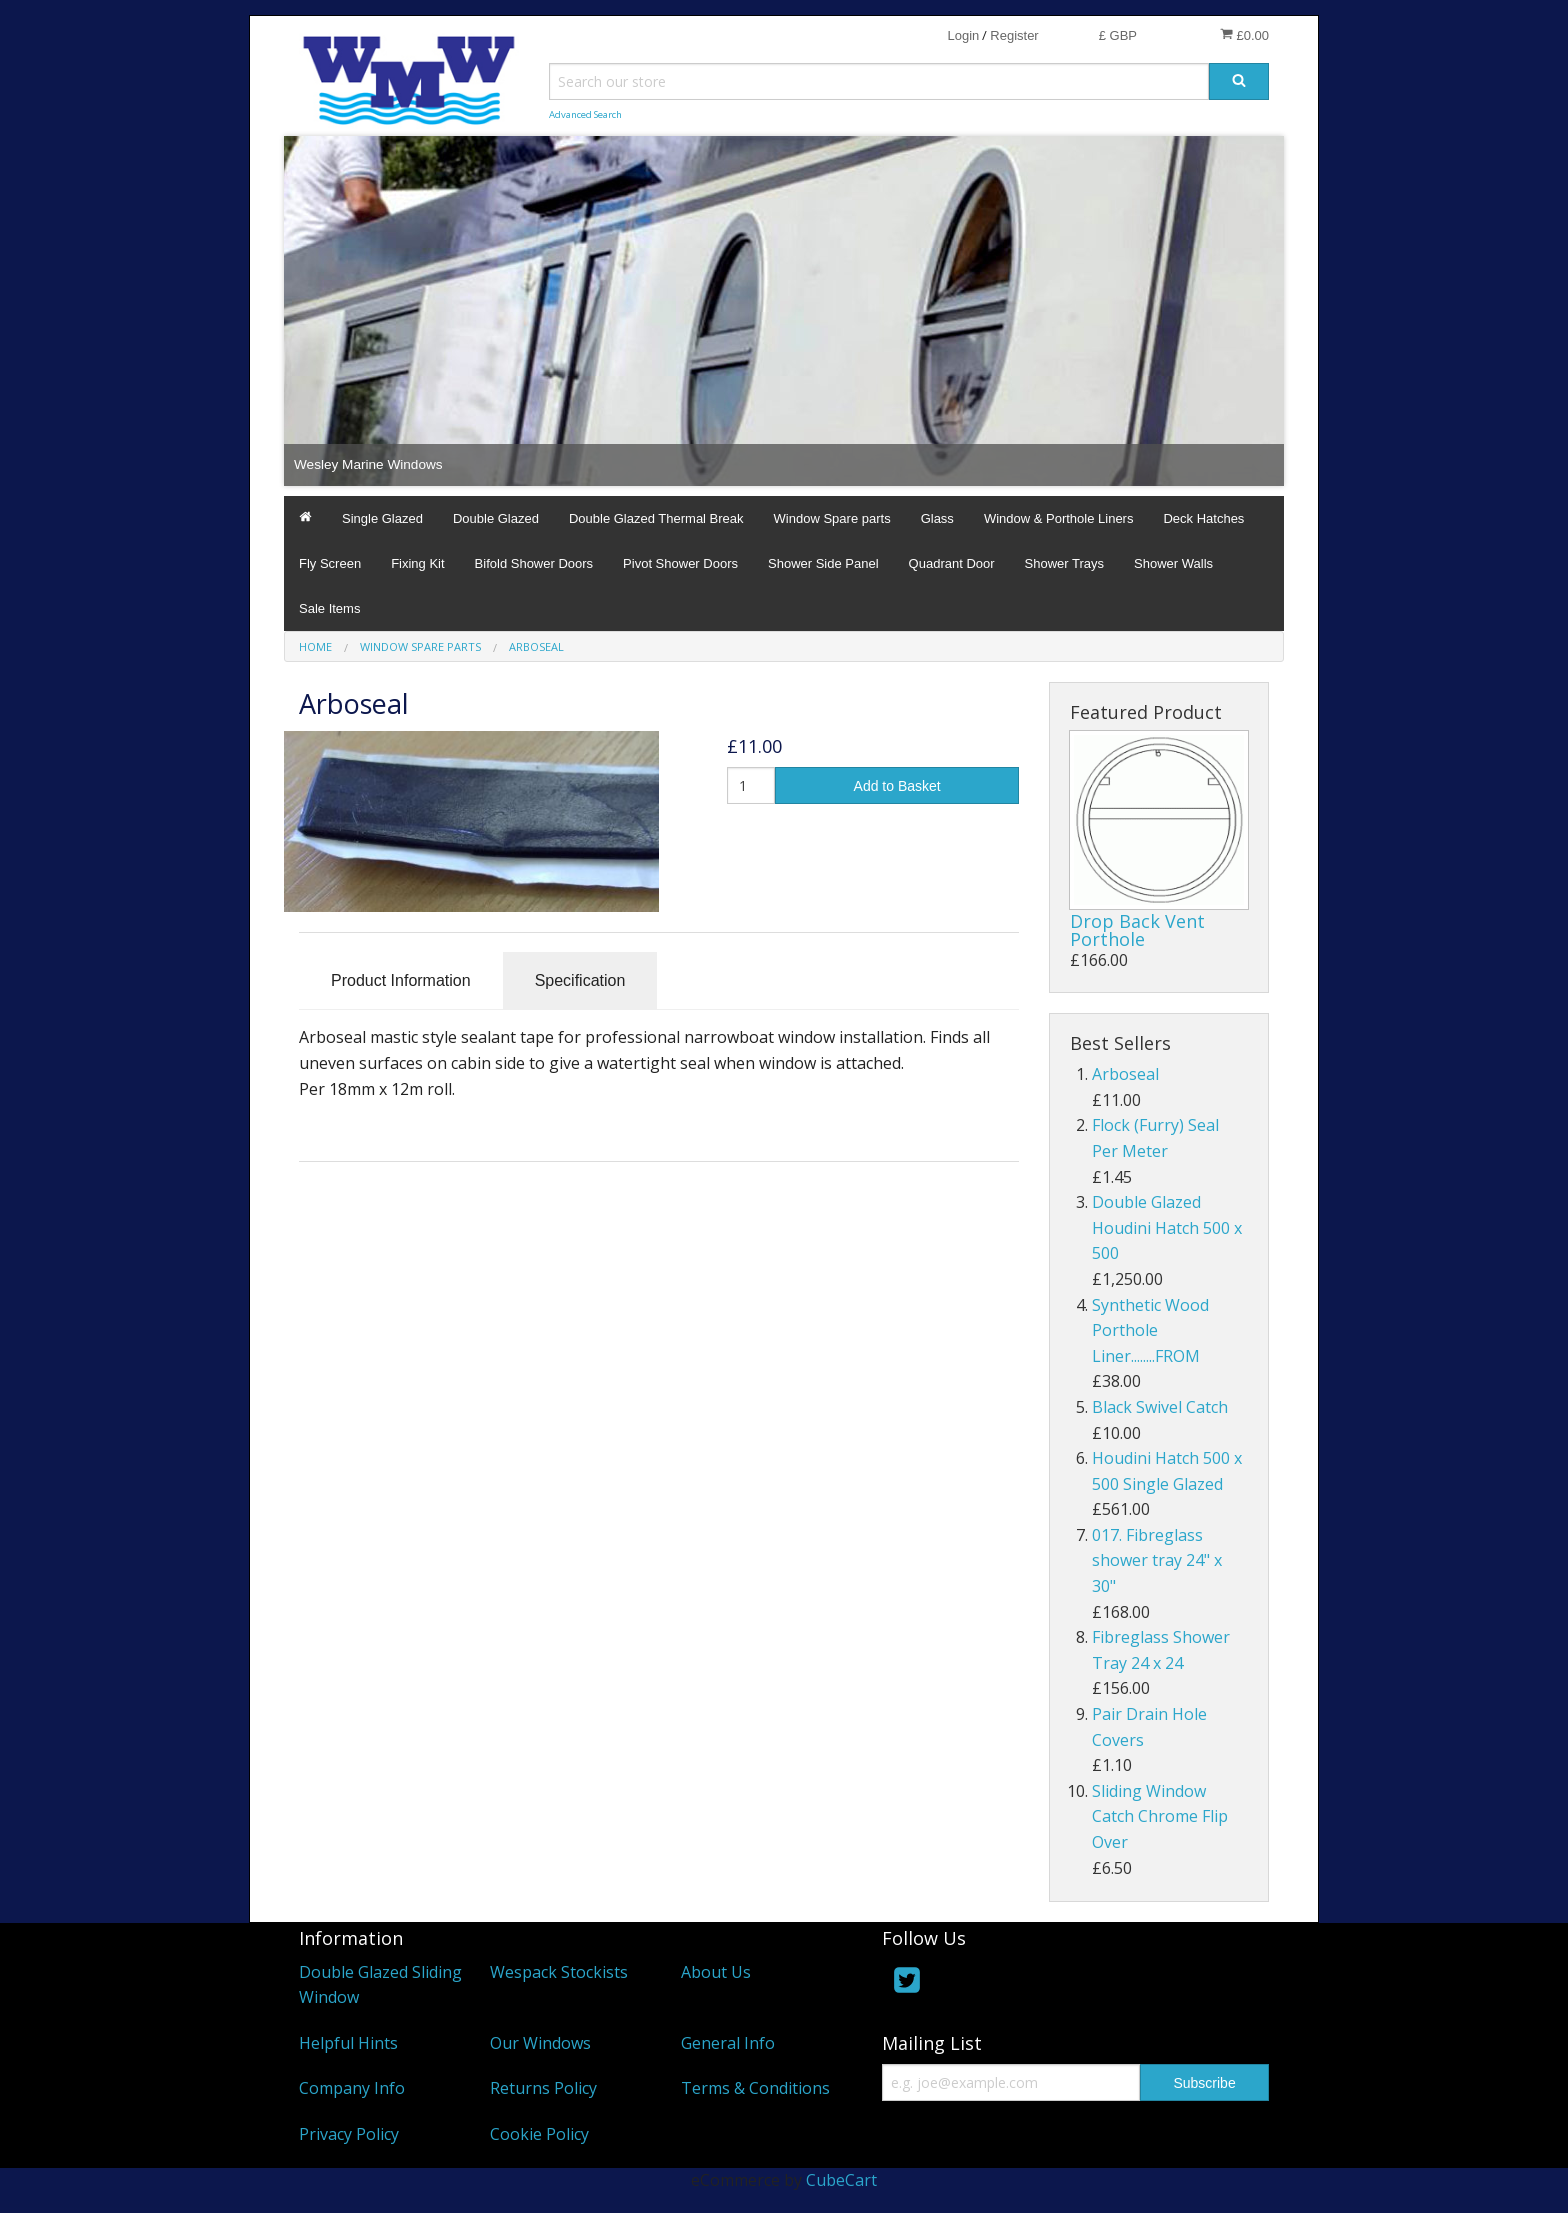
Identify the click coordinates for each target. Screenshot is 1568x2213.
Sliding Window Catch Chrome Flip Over (1160, 1816)
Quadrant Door (952, 563)
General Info (728, 2043)
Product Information (401, 980)
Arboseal (1125, 1074)
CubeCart (841, 2180)
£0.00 (1244, 35)
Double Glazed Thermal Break (656, 518)
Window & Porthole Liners (1059, 518)
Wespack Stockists (559, 1972)
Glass (937, 518)
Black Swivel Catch (1160, 1407)
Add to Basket (897, 786)
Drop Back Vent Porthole (1137, 930)
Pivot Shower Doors (680, 563)
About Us (716, 1972)
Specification (580, 980)
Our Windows (540, 2043)
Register (1014, 35)
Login (963, 35)
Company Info (352, 2088)
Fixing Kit (417, 563)
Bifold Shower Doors (534, 563)
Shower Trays (1064, 563)
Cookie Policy (539, 2134)
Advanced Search (585, 114)
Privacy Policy (349, 2134)
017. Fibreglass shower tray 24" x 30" (1157, 1560)
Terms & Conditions (755, 2088)
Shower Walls (1173, 563)
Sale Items (329, 608)
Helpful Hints (348, 2043)
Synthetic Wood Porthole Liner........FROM (1150, 1330)
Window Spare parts (832, 518)
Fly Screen (330, 563)
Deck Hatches (1203, 518)
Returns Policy (543, 2088)
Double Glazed (496, 518)
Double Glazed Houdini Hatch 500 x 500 (1167, 1227)
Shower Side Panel (823, 563)
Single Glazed (382, 518)
